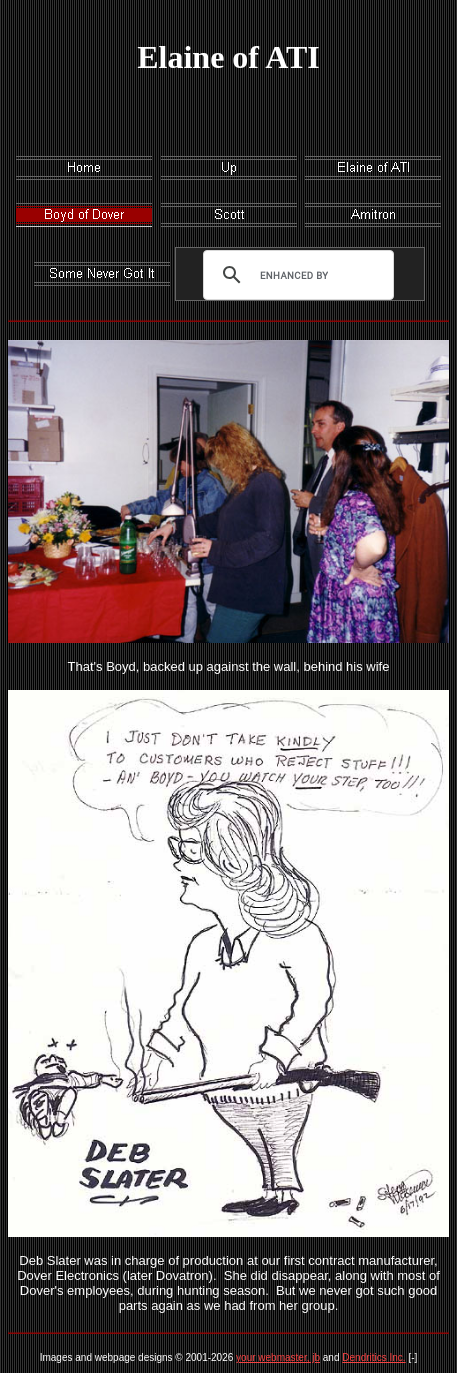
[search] (294, 275)
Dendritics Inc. (373, 1357)
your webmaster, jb (278, 1357)
